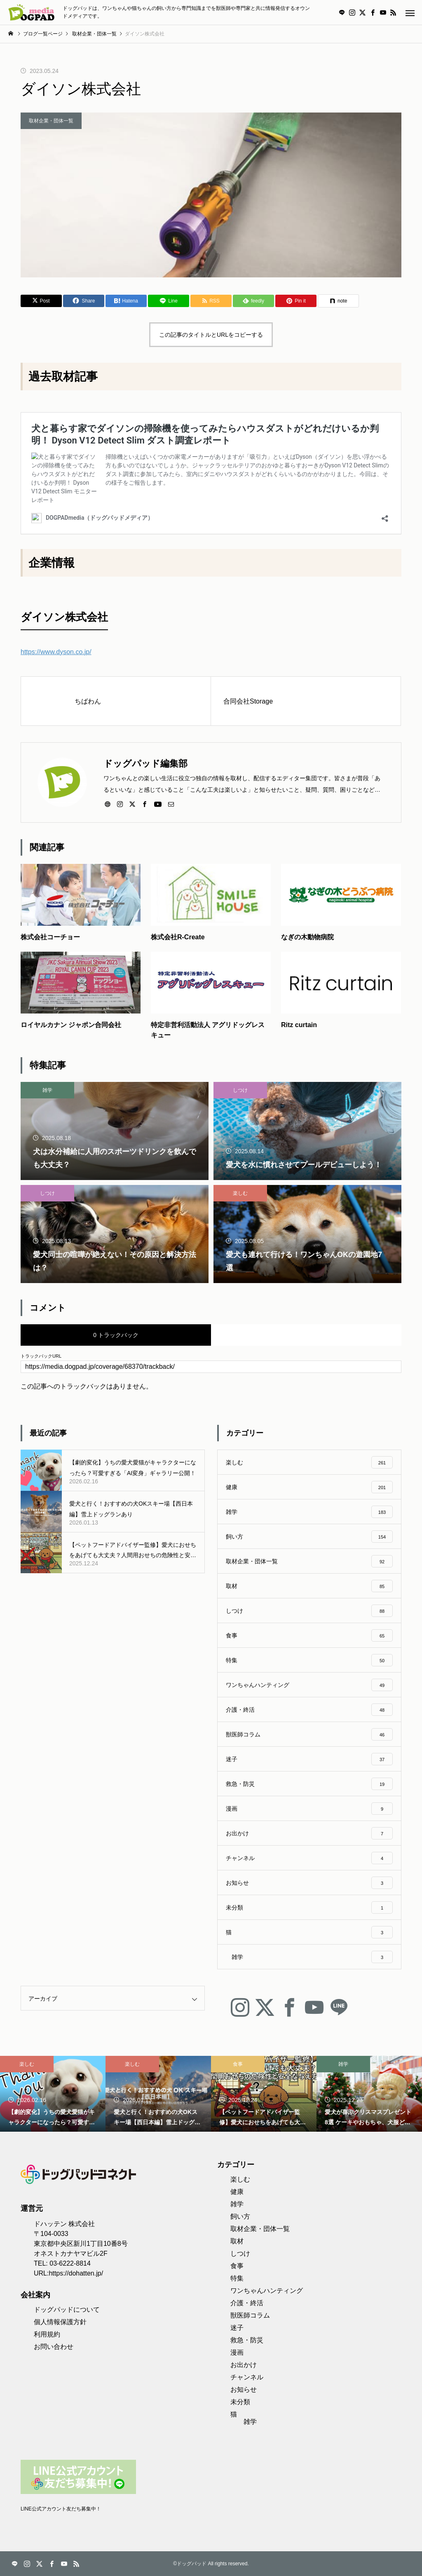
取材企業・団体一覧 (51, 121)
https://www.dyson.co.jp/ (56, 651)
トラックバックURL (41, 1356)
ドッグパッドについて (67, 2309)
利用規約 (47, 2334)
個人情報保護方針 (60, 2321)
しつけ (240, 1090)
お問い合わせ (53, 2346)
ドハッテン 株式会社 (64, 2223)
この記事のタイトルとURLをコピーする (211, 334)
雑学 (47, 1090)
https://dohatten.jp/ (76, 2273)
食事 (238, 2064)
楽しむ (240, 1193)
